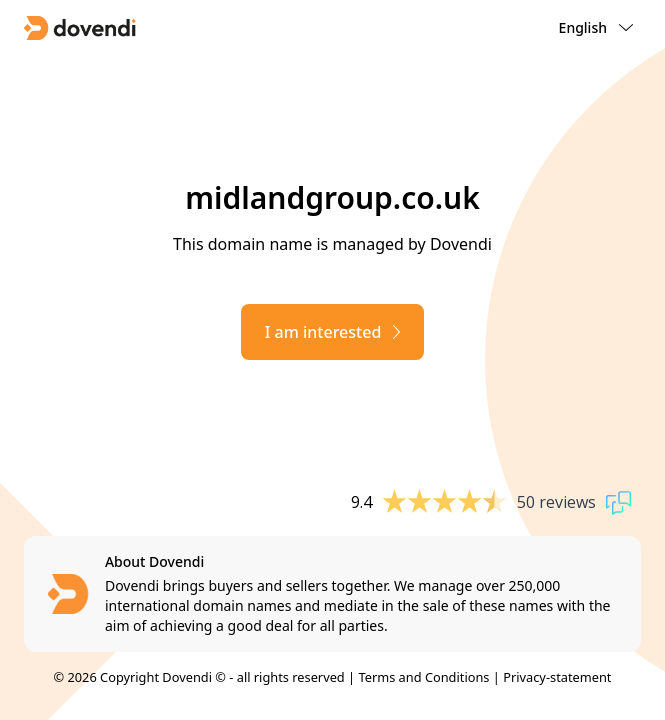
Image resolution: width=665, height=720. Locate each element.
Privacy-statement (557, 677)
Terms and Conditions (423, 677)
